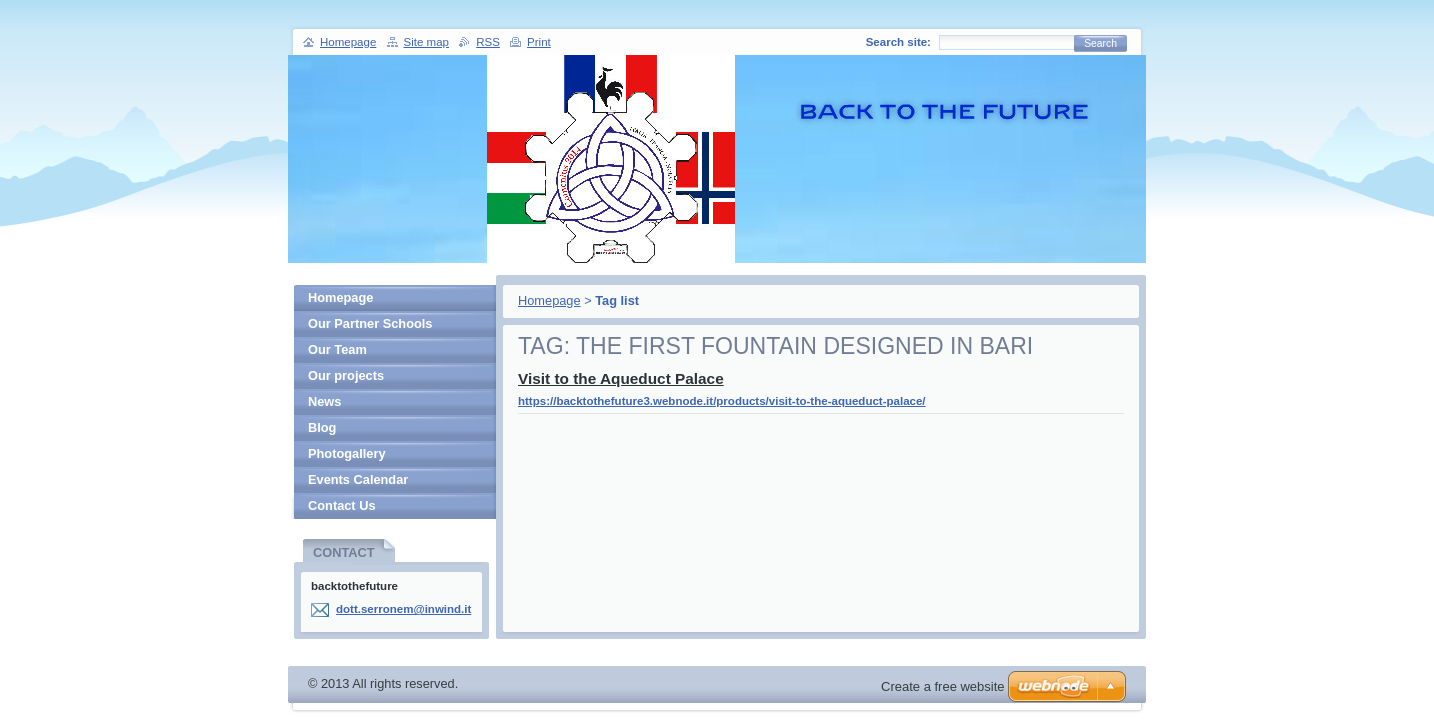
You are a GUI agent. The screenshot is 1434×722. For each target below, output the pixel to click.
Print (539, 42)
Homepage (549, 300)
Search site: (898, 42)
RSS (488, 42)
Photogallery (347, 453)
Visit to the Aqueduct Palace (621, 378)
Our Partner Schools (370, 323)
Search (1100, 43)
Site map (426, 42)
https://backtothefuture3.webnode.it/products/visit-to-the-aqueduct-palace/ (722, 401)
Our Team (337, 349)
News (324, 401)
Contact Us (342, 505)
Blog (322, 427)
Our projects (346, 375)
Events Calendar (358, 479)
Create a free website (943, 686)
